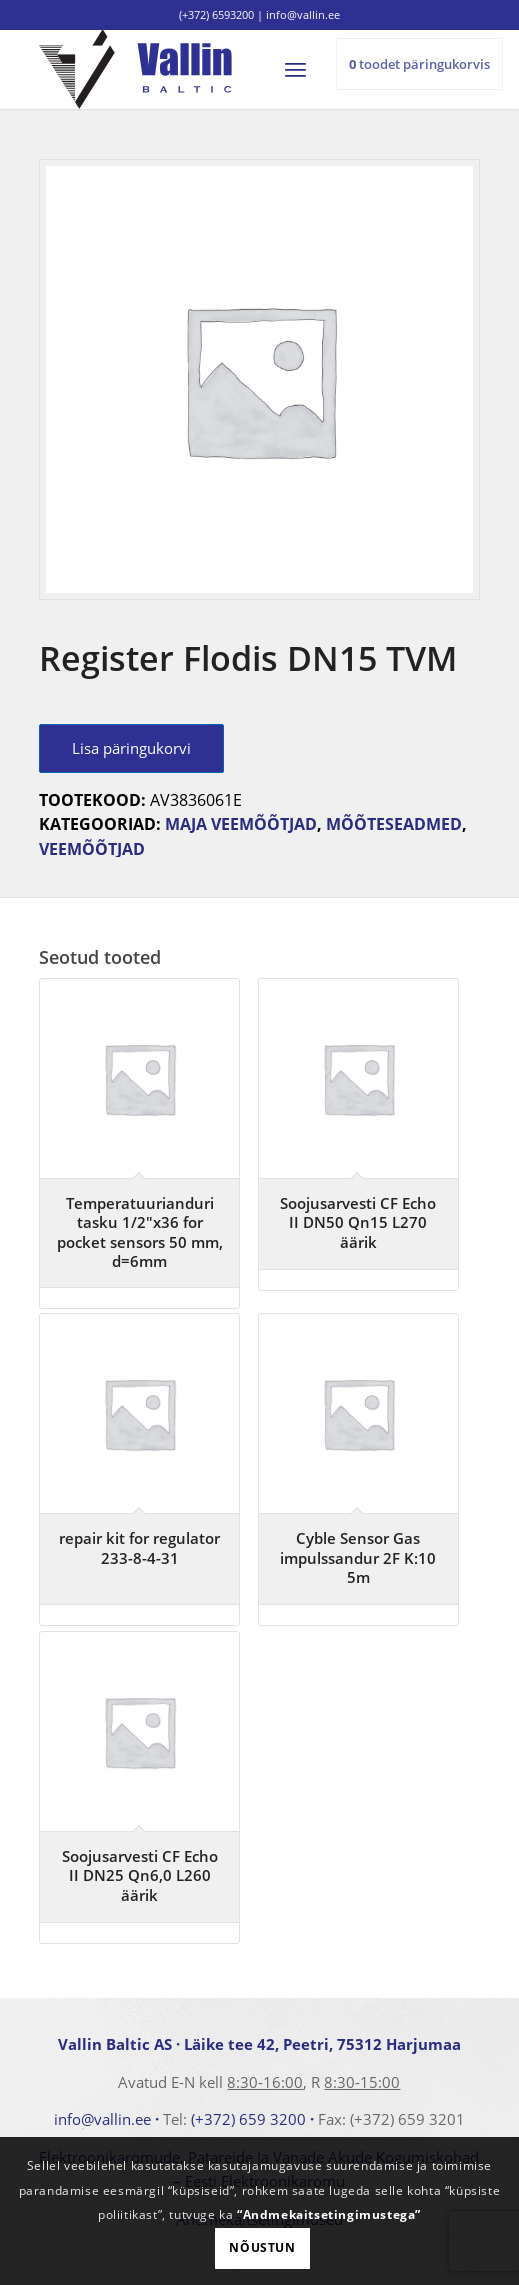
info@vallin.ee (102, 2119)
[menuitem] (304, 69)
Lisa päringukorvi (131, 748)
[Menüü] (304, 69)
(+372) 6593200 (216, 14)
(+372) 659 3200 (248, 2119)
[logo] (215, 69)
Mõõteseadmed (394, 824)
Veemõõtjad (92, 849)
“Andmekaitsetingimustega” (329, 2214)
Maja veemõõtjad (241, 824)
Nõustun (262, 2247)
